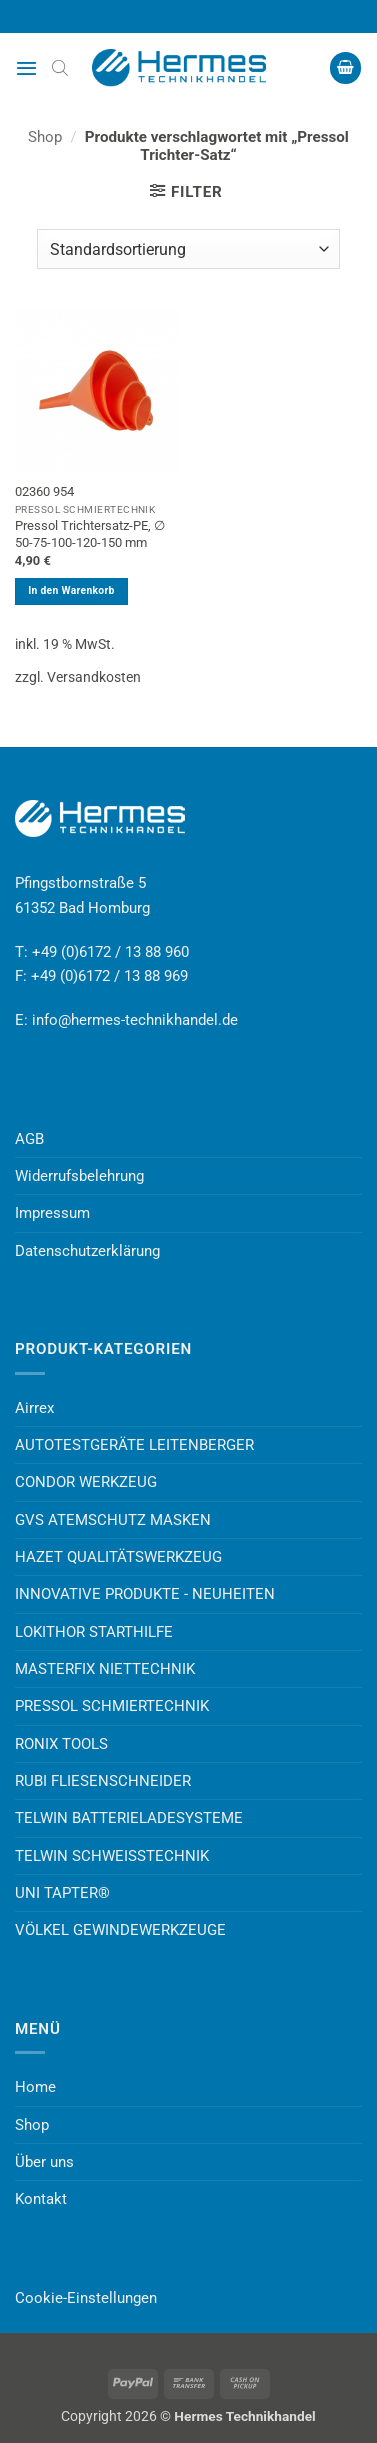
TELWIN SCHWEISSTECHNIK (112, 1856)
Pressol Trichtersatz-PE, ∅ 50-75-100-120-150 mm (90, 534)
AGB (29, 1139)
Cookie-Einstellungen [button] (86, 2298)
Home (35, 2087)
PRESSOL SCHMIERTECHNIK (112, 1706)
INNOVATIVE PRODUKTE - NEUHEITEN (145, 1594)
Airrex (34, 1408)
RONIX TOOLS (61, 1744)
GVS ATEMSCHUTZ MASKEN (113, 1520)
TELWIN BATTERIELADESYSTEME (129, 1818)
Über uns (44, 2162)
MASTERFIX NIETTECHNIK (105, 1669)
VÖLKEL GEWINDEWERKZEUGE (120, 1930)
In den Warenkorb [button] (71, 590)
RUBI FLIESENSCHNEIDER (103, 1781)
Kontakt (41, 2199)
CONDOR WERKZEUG (86, 1482)
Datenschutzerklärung (87, 1251)
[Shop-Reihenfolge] (188, 249)
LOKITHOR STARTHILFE (94, 1632)
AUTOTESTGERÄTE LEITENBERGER (134, 1445)
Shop (45, 137)
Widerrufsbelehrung (79, 1176)
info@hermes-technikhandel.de (135, 1020)
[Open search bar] (60, 68)
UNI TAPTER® (62, 1893)
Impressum (52, 1213)
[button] (26, 68)
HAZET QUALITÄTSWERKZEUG (118, 1557)
